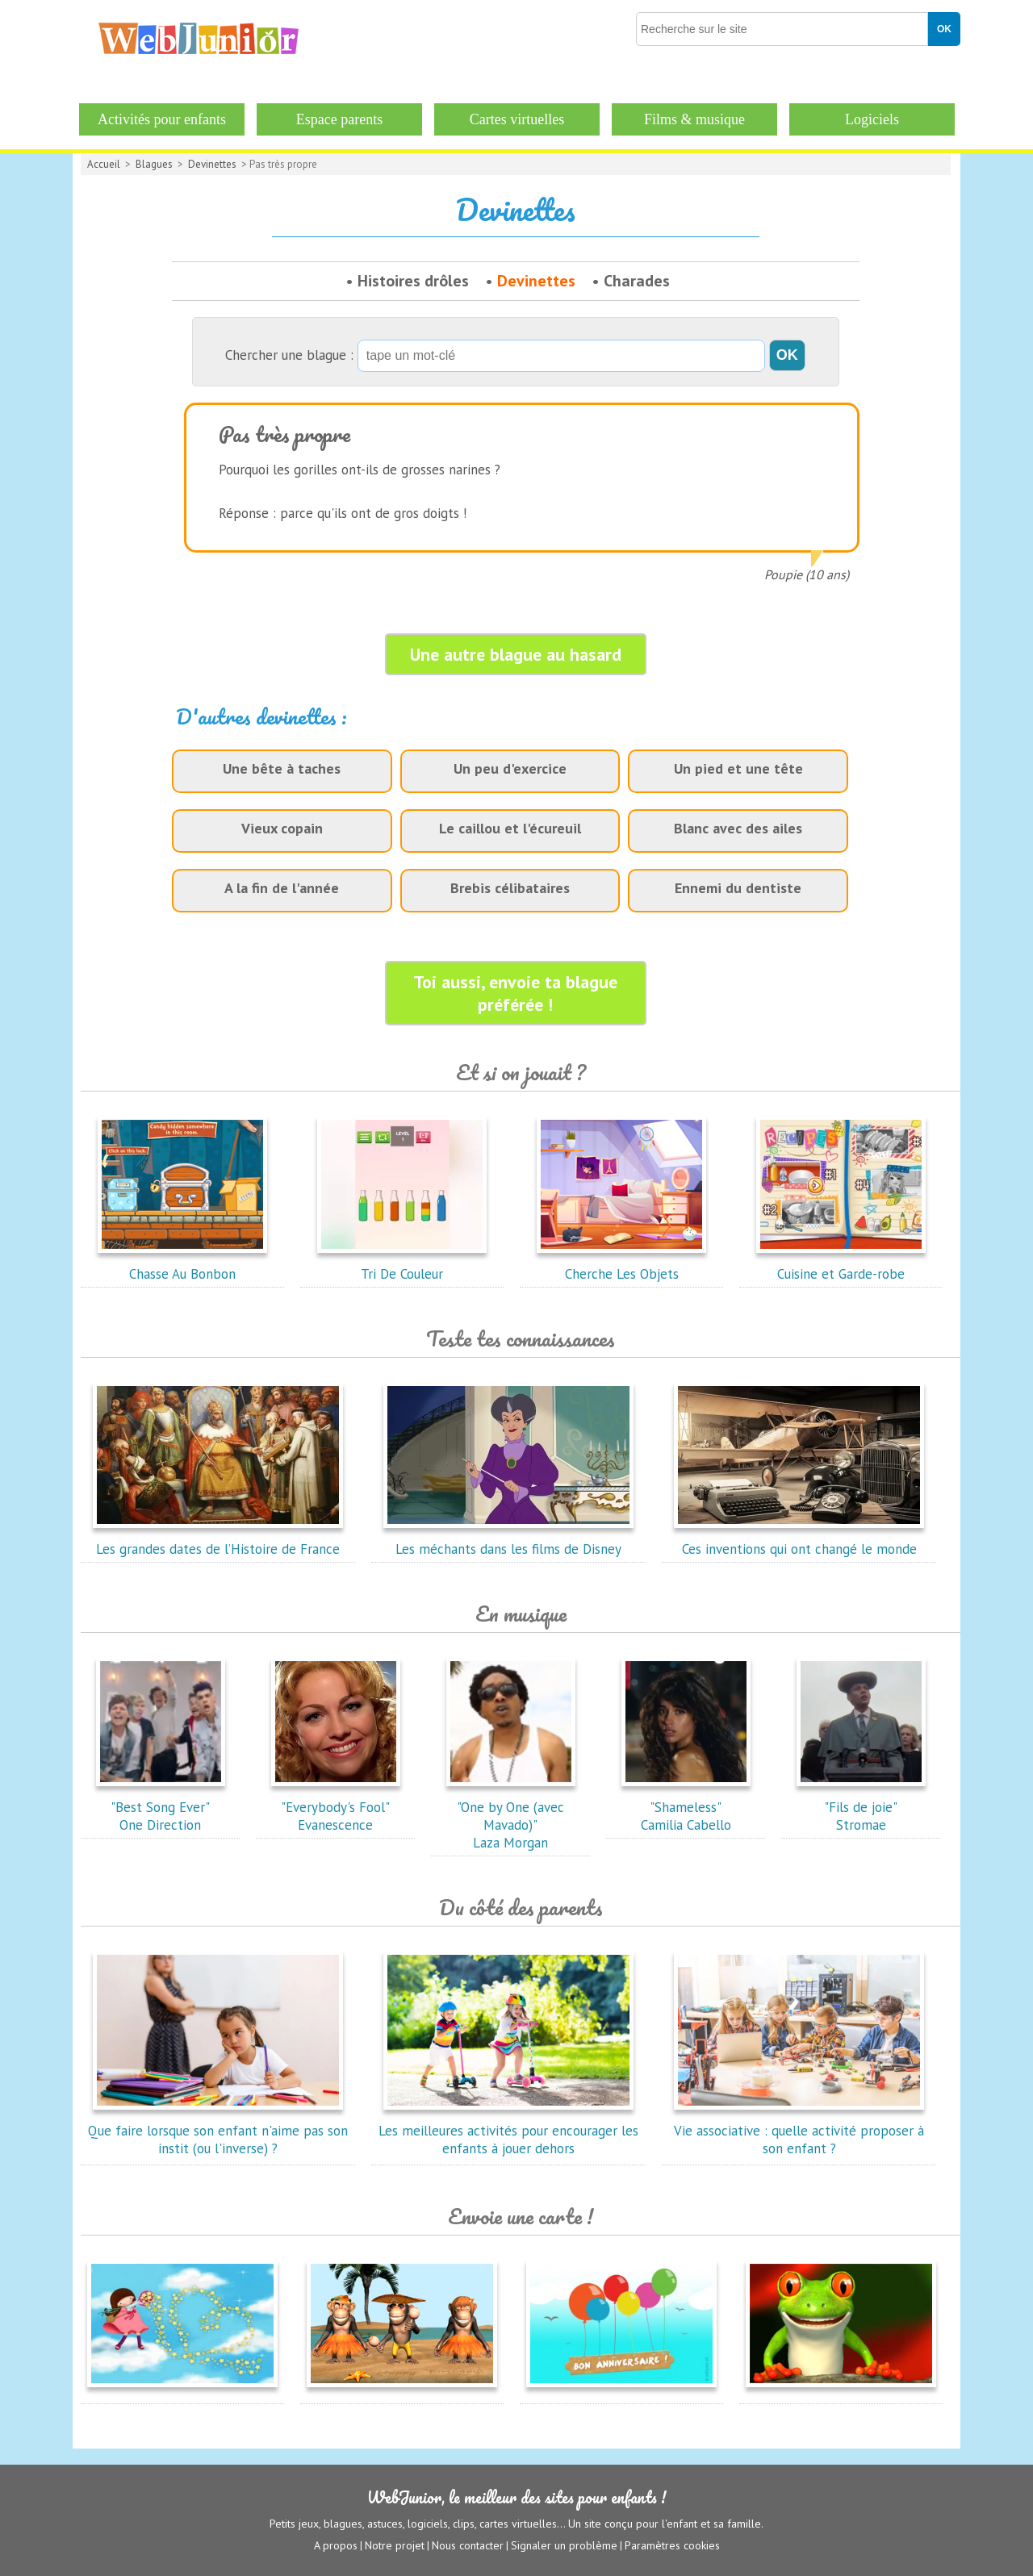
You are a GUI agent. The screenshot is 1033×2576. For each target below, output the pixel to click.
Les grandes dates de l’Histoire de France (218, 1540)
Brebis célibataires (510, 888)
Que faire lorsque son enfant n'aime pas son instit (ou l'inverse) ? (218, 2130)
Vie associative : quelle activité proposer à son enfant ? (799, 2130)
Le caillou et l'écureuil (510, 828)
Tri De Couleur (402, 1265)
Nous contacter (468, 2544)
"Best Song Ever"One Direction (160, 1807)
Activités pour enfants (162, 119)
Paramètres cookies (672, 2544)
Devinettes (212, 164)
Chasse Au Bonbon (182, 1265)
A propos (336, 2544)
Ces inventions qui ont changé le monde (799, 1540)
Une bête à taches (282, 768)
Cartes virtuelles (517, 119)
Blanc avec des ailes (738, 828)
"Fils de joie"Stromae (861, 1807)
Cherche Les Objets (621, 1265)
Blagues (154, 164)
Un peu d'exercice (510, 768)
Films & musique (694, 119)
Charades (637, 280)
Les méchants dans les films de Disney (508, 1540)
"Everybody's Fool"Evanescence (335, 1807)
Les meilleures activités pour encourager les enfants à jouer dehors (508, 2130)
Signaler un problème (564, 2544)
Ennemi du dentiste (738, 888)
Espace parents (339, 119)
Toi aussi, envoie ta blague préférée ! (515, 993)
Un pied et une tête (738, 768)
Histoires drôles (413, 280)
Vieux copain (282, 828)
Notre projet (394, 2544)
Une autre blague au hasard (515, 654)
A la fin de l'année (281, 888)
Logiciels (872, 119)
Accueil (103, 164)
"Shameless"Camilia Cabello (686, 1807)
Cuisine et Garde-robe (841, 1265)
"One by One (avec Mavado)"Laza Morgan (510, 1816)
